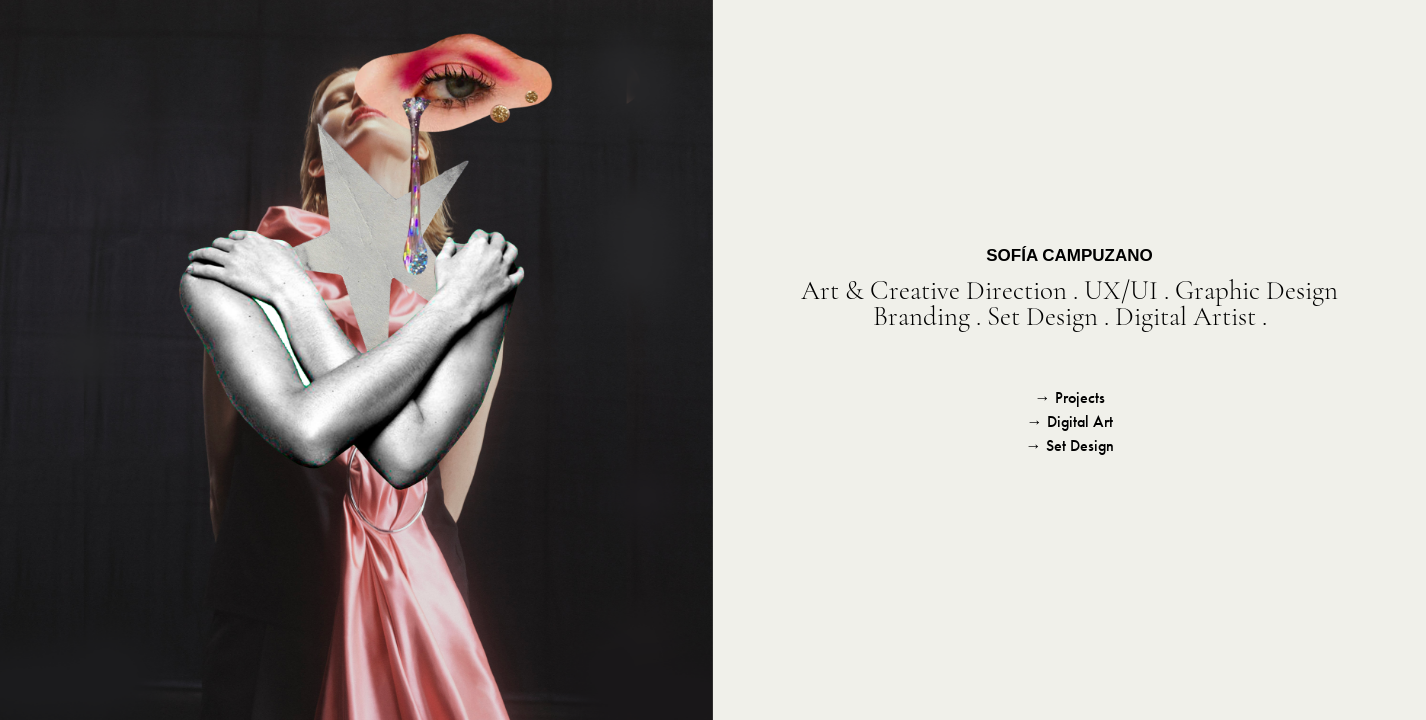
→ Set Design (1070, 445)
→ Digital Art (1070, 421)
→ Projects (1070, 397)
